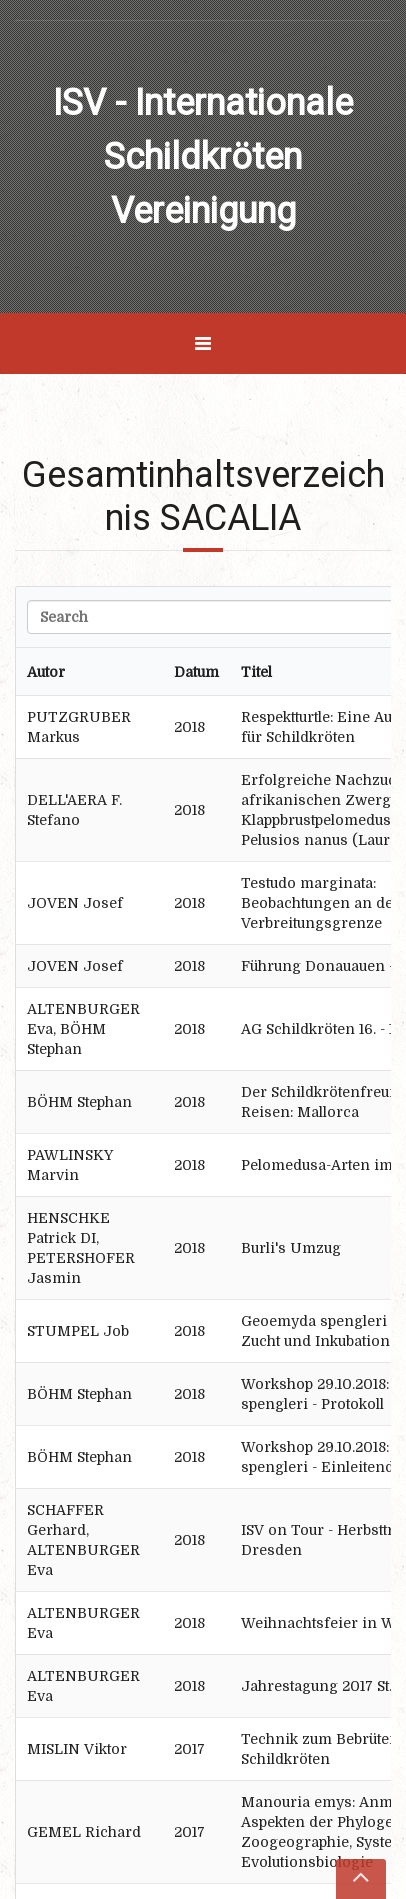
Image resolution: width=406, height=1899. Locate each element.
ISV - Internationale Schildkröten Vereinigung (203, 157)
